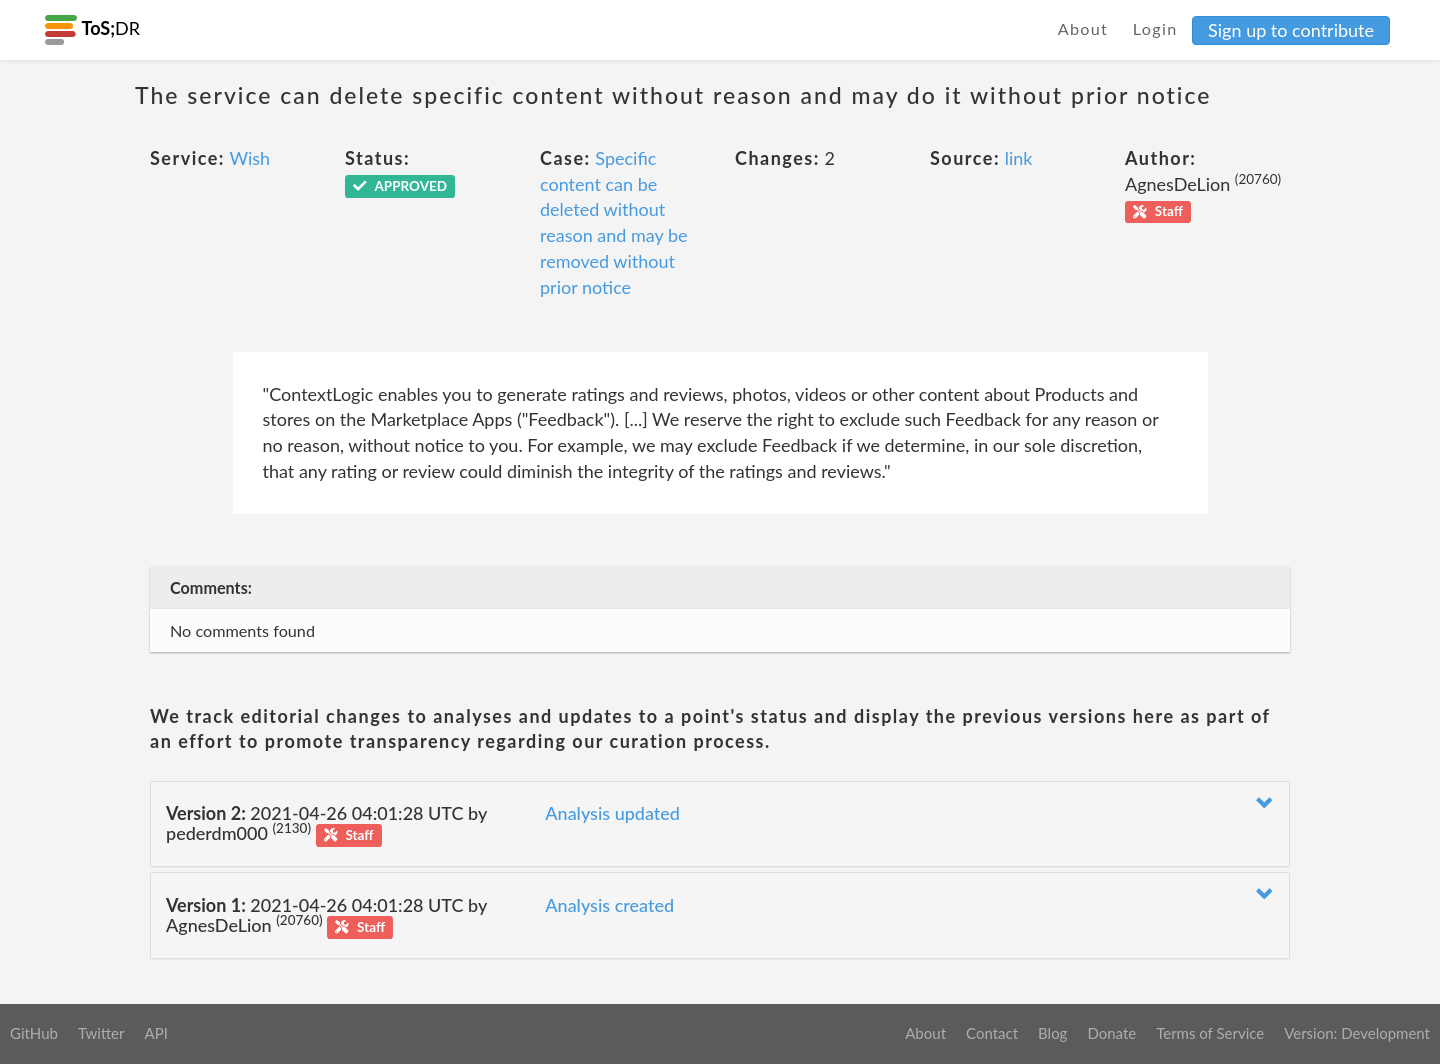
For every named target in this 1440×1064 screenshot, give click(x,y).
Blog (1052, 1033)
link (1019, 158)
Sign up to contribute (1291, 30)
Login (1155, 28)
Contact (992, 1033)
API (155, 1033)
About (1083, 28)
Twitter (101, 1033)
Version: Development (1357, 1033)
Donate (1111, 1033)
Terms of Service (1210, 1033)
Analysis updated (612, 813)
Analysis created (609, 905)
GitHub (34, 1033)
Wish (249, 158)
